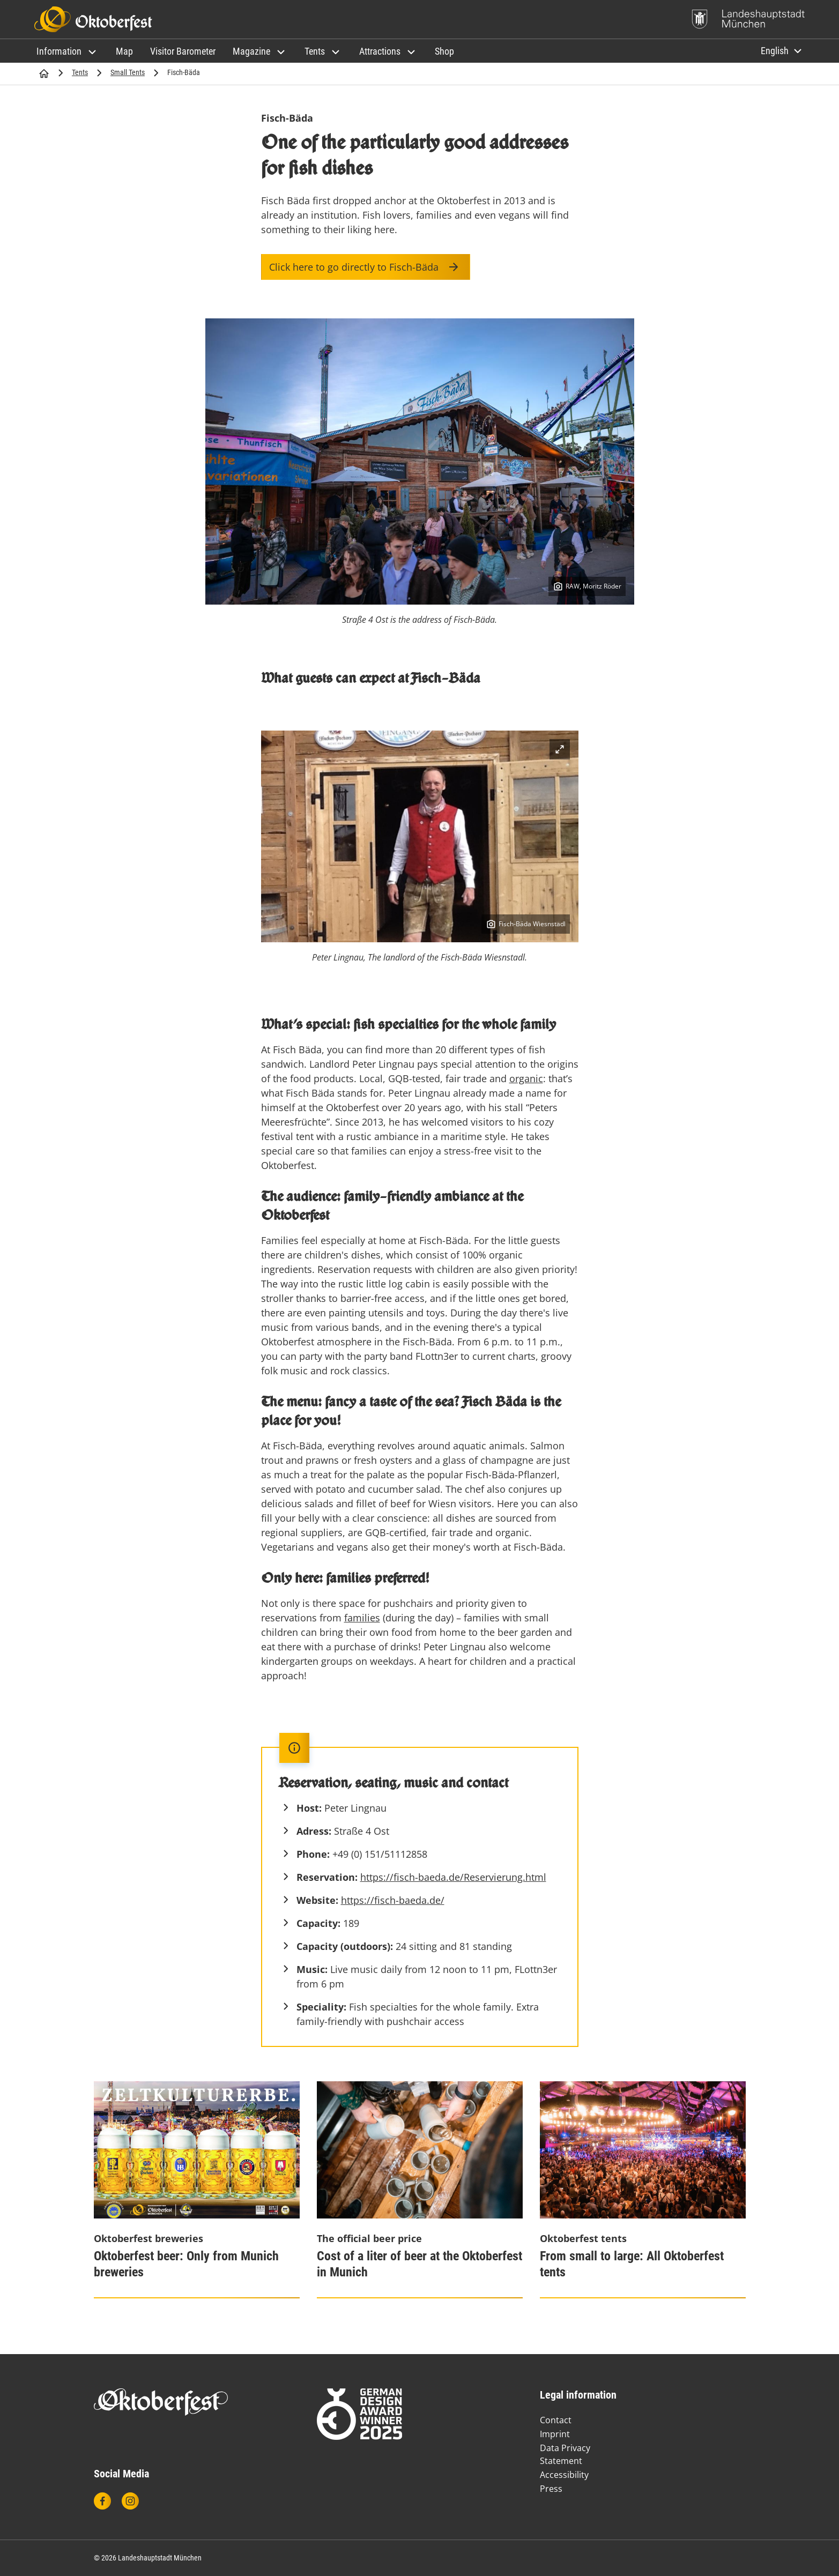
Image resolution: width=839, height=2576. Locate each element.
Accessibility (564, 2475)
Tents (80, 72)
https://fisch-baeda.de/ (392, 1900)
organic (526, 1078)
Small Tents (127, 72)
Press (551, 2489)
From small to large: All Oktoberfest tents (632, 2264)
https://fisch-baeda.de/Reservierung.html (453, 1877)
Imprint (555, 2434)
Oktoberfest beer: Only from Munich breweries (186, 2264)
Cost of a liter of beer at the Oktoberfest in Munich (419, 2264)
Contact (555, 2420)
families (362, 1617)
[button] (67, 51)
